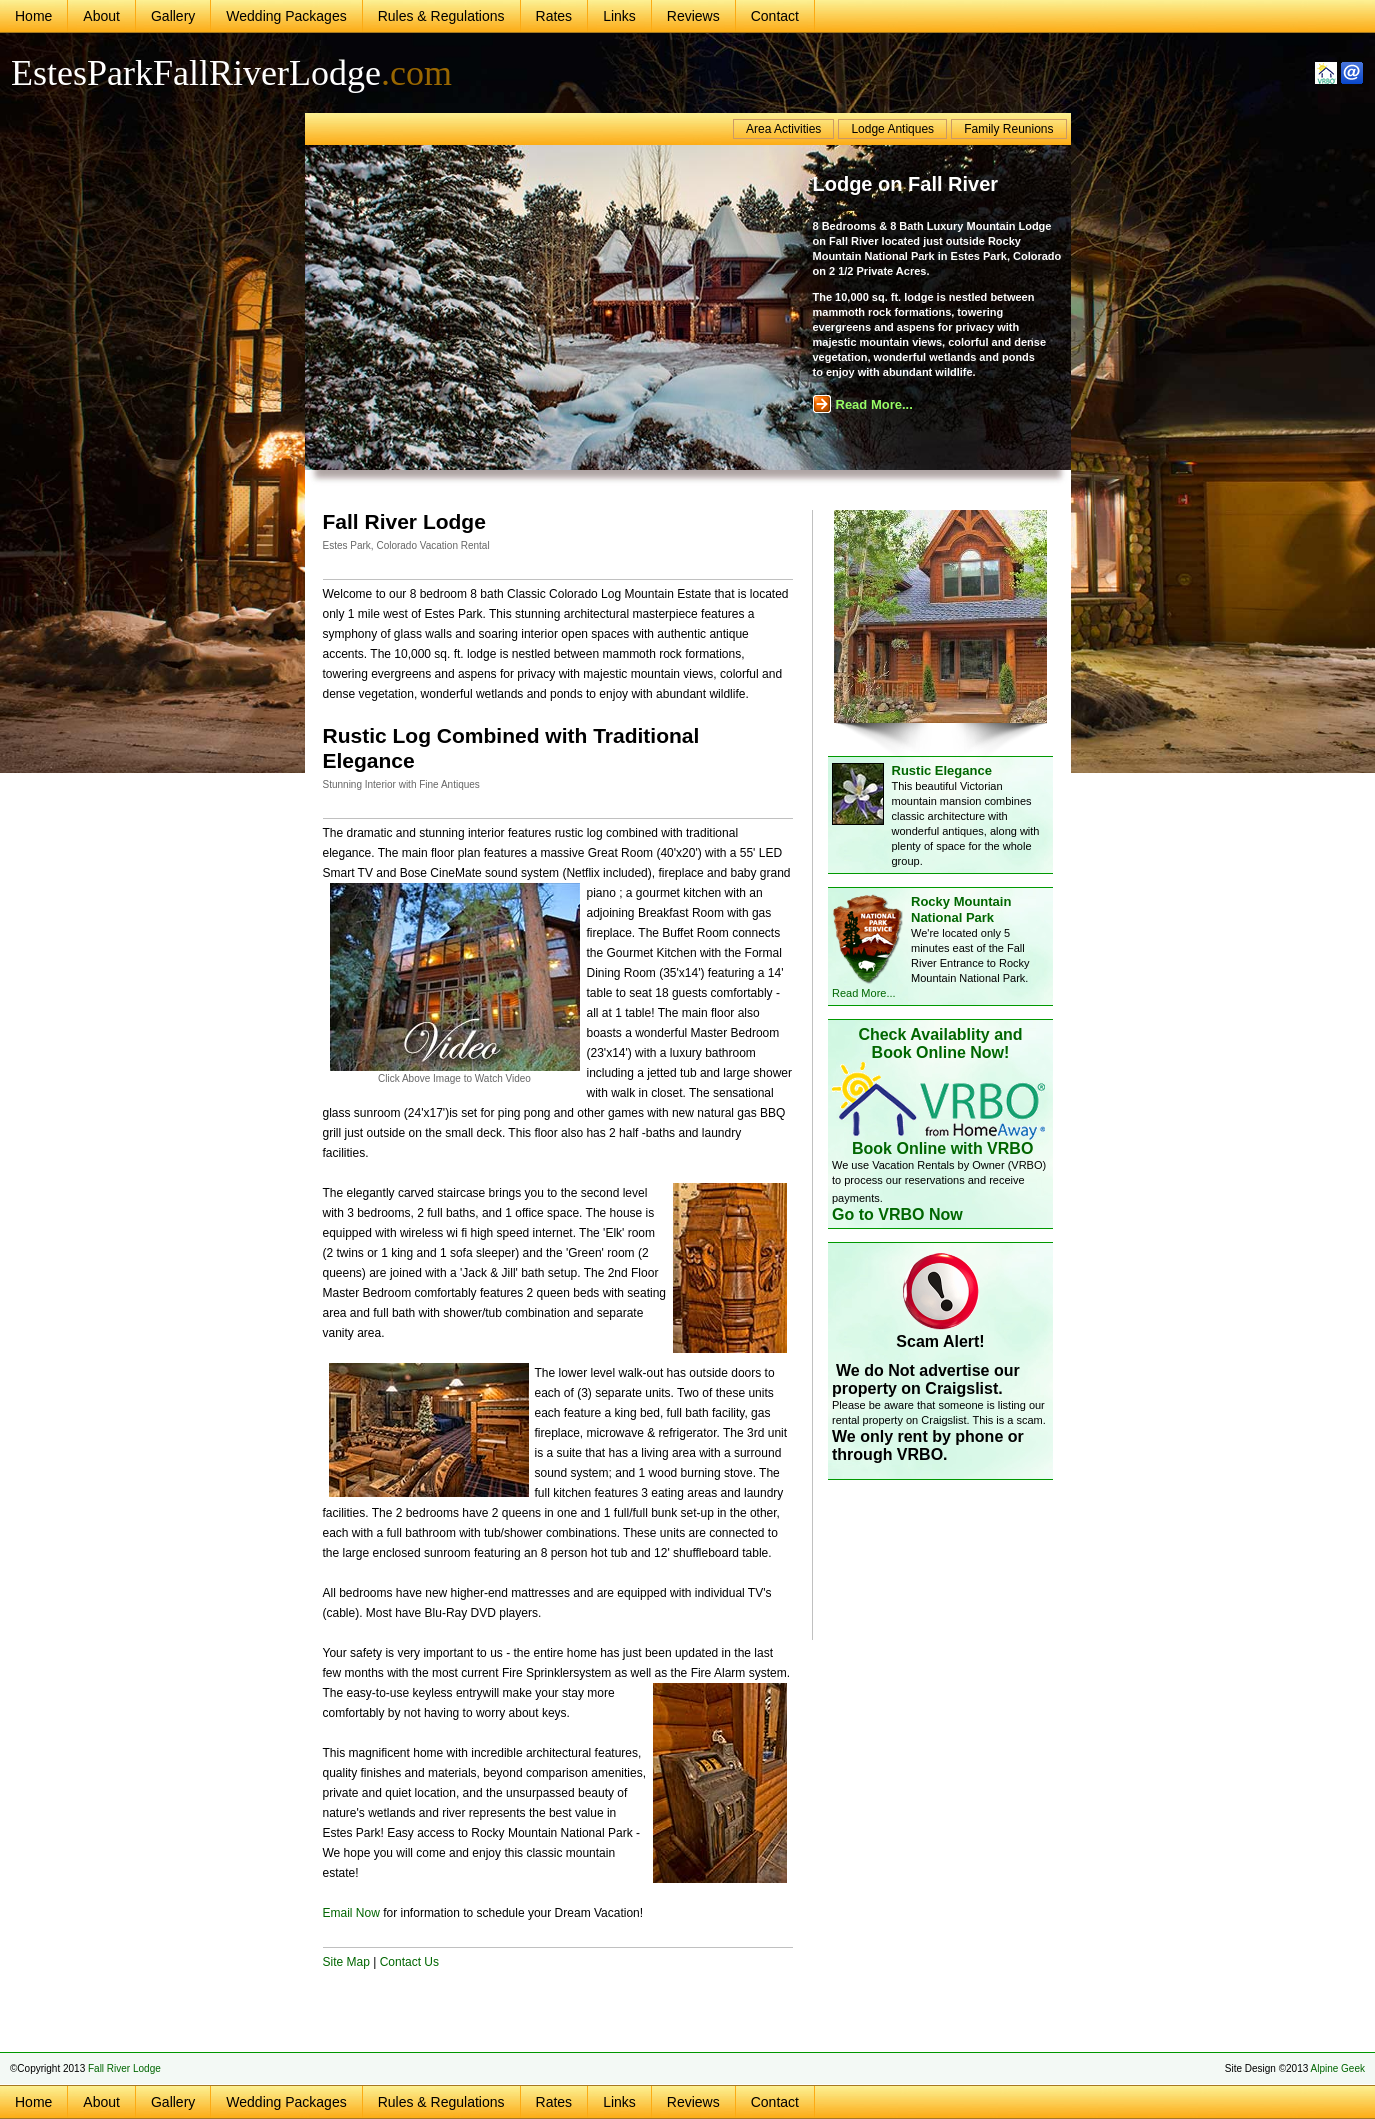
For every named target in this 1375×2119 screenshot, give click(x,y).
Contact (775, 16)
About (101, 16)
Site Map (346, 1962)
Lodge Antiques (892, 129)
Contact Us (409, 1962)
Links (619, 16)
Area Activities (783, 129)
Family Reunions (1008, 129)
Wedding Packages (286, 16)
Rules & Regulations (441, 16)
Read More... (863, 404)
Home (33, 16)
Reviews (693, 16)
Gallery (173, 16)
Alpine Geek (1338, 2068)
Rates (554, 16)
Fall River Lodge (124, 2068)
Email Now (351, 1913)
